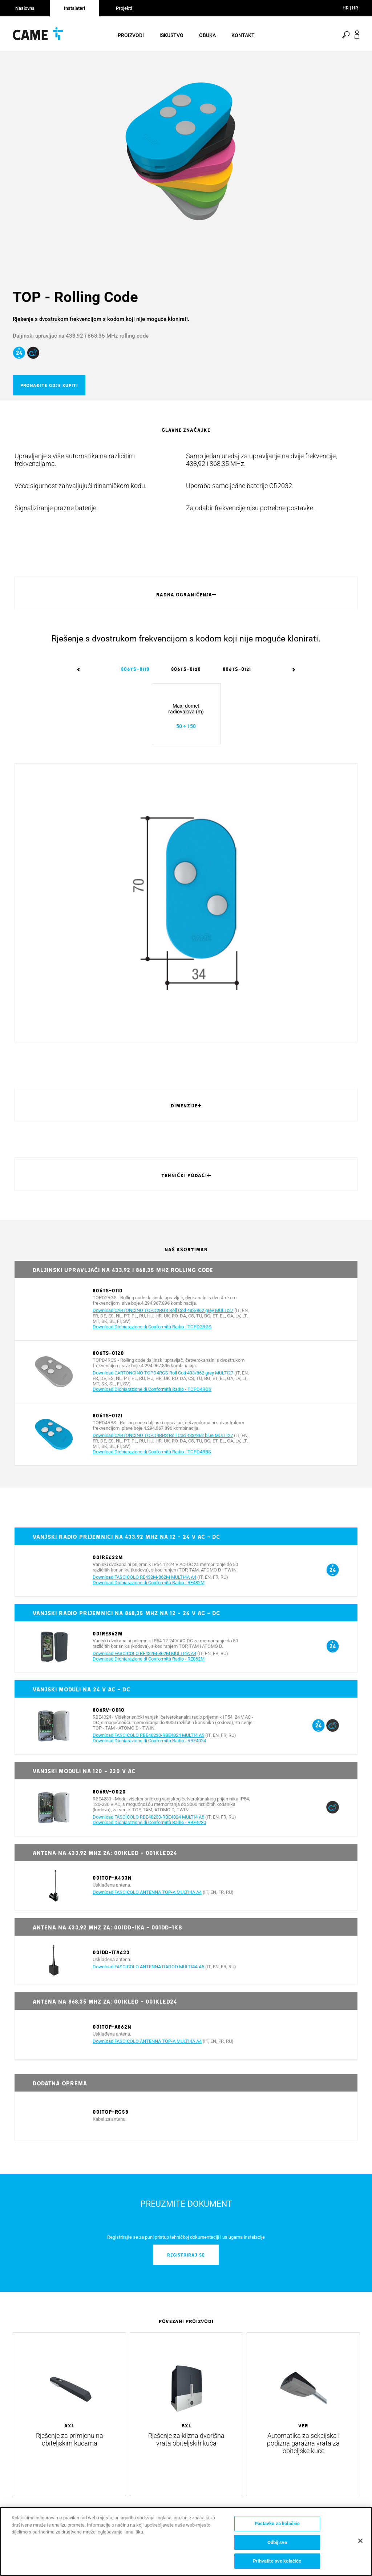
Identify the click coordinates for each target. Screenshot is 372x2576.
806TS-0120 (186, 676)
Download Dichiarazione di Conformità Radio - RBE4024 (149, 1748)
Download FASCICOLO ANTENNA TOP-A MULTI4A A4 (147, 1899)
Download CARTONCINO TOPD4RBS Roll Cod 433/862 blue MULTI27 (163, 1442)
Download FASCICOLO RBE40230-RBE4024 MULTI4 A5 (148, 1742)
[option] (186, 156)
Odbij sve (277, 2542)
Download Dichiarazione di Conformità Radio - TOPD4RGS (152, 1396)
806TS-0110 (135, 676)
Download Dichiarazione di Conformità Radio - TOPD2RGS (152, 1334)
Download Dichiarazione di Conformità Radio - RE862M (149, 1666)
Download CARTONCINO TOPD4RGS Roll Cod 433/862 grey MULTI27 (163, 1380)
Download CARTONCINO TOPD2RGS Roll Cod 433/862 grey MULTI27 (163, 1317)
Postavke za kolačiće (277, 2523)
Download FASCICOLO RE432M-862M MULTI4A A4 (144, 1584)
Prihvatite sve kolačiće (277, 2561)
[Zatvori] (360, 2541)
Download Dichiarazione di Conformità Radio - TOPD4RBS (152, 1459)
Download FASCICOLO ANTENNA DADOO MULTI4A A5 (148, 1974)
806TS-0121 (237, 676)
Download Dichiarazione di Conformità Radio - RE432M (149, 1590)
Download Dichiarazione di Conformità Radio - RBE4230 (149, 1829)
